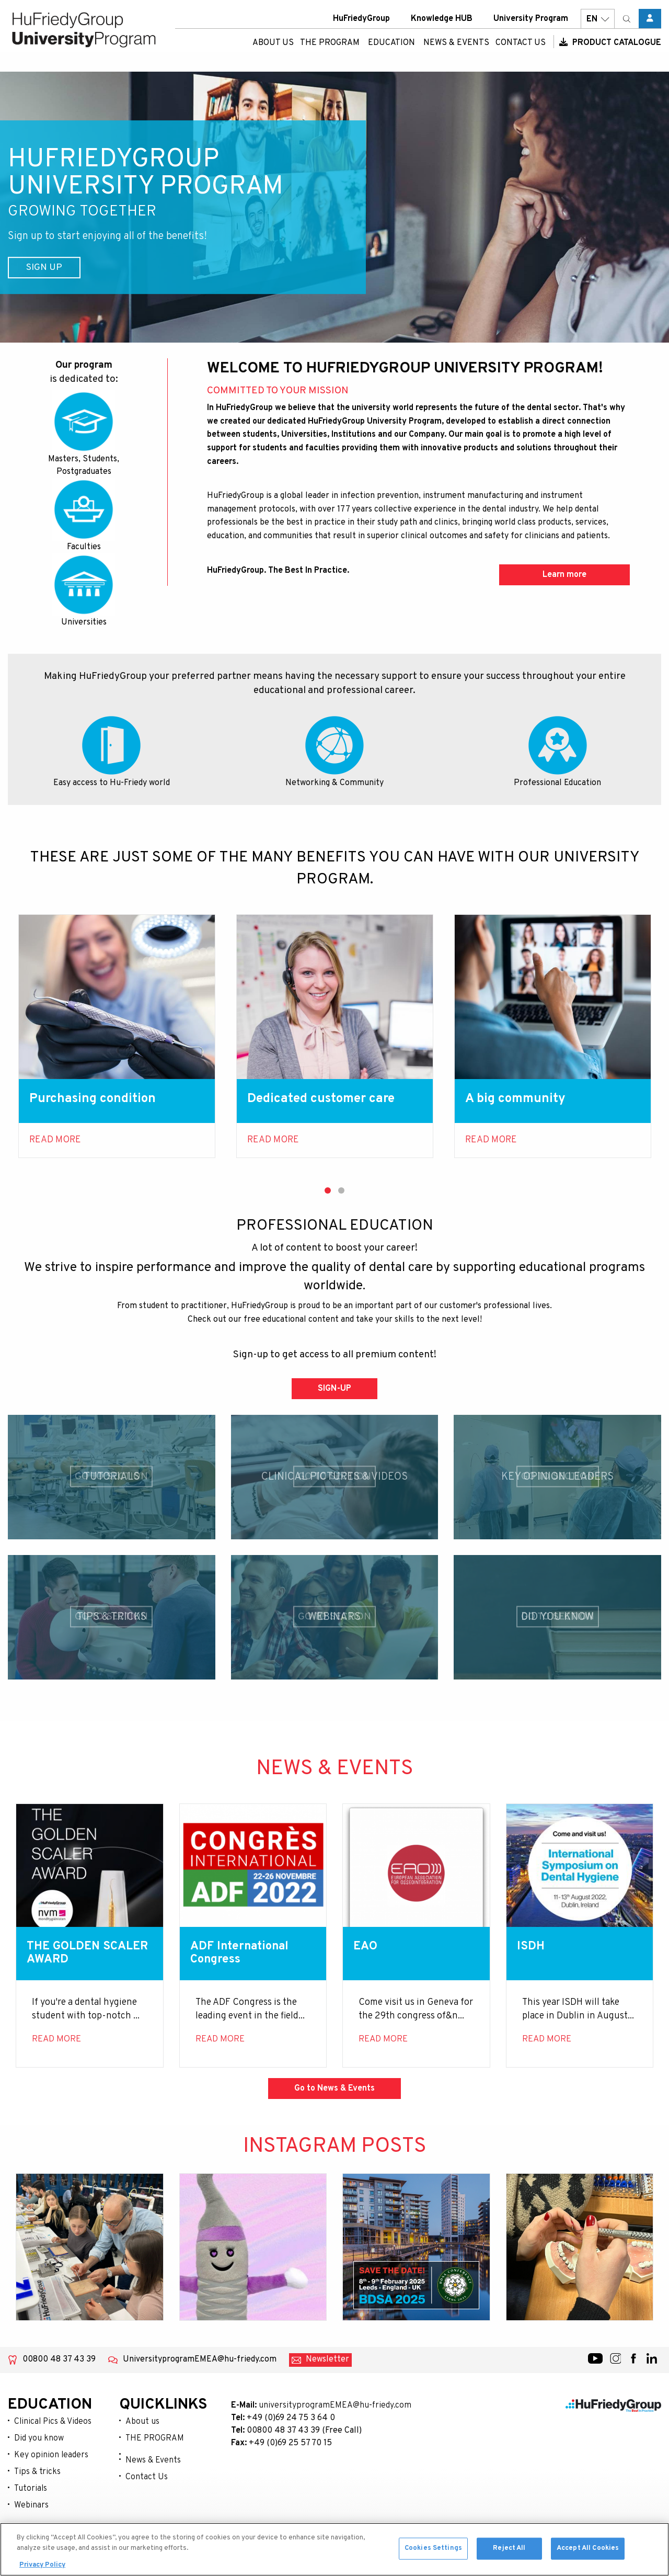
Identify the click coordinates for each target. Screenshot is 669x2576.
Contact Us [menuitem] (520, 49)
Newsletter (327, 2360)
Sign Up (51, 268)
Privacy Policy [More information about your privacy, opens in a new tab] (42, 2570)
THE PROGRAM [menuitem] (330, 49)
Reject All (509, 2553)
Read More (55, 1140)
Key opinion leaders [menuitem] (51, 2456)
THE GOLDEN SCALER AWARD (74, 1953)
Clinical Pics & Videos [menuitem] (52, 2423)
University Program (530, 25)
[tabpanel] (117, 1036)
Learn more (564, 575)
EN (597, 26)
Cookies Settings (433, 2553)
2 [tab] (341, 1190)
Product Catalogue (610, 49)
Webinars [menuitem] (31, 2506)
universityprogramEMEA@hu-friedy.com (335, 2406)
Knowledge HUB (441, 25)
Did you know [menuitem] (39, 2439)
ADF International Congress (243, 1953)
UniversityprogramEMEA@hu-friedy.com (199, 2360)
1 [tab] (328, 1190)
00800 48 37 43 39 (59, 2360)
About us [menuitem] (273, 49)
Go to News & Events (334, 2089)
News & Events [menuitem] (456, 49)
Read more (273, 1140)
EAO (366, 1947)
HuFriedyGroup (361, 25)
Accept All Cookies (588, 2553)
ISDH (531, 1947)
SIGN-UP (334, 1388)
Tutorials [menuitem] (30, 2489)
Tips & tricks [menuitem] (37, 2473)
